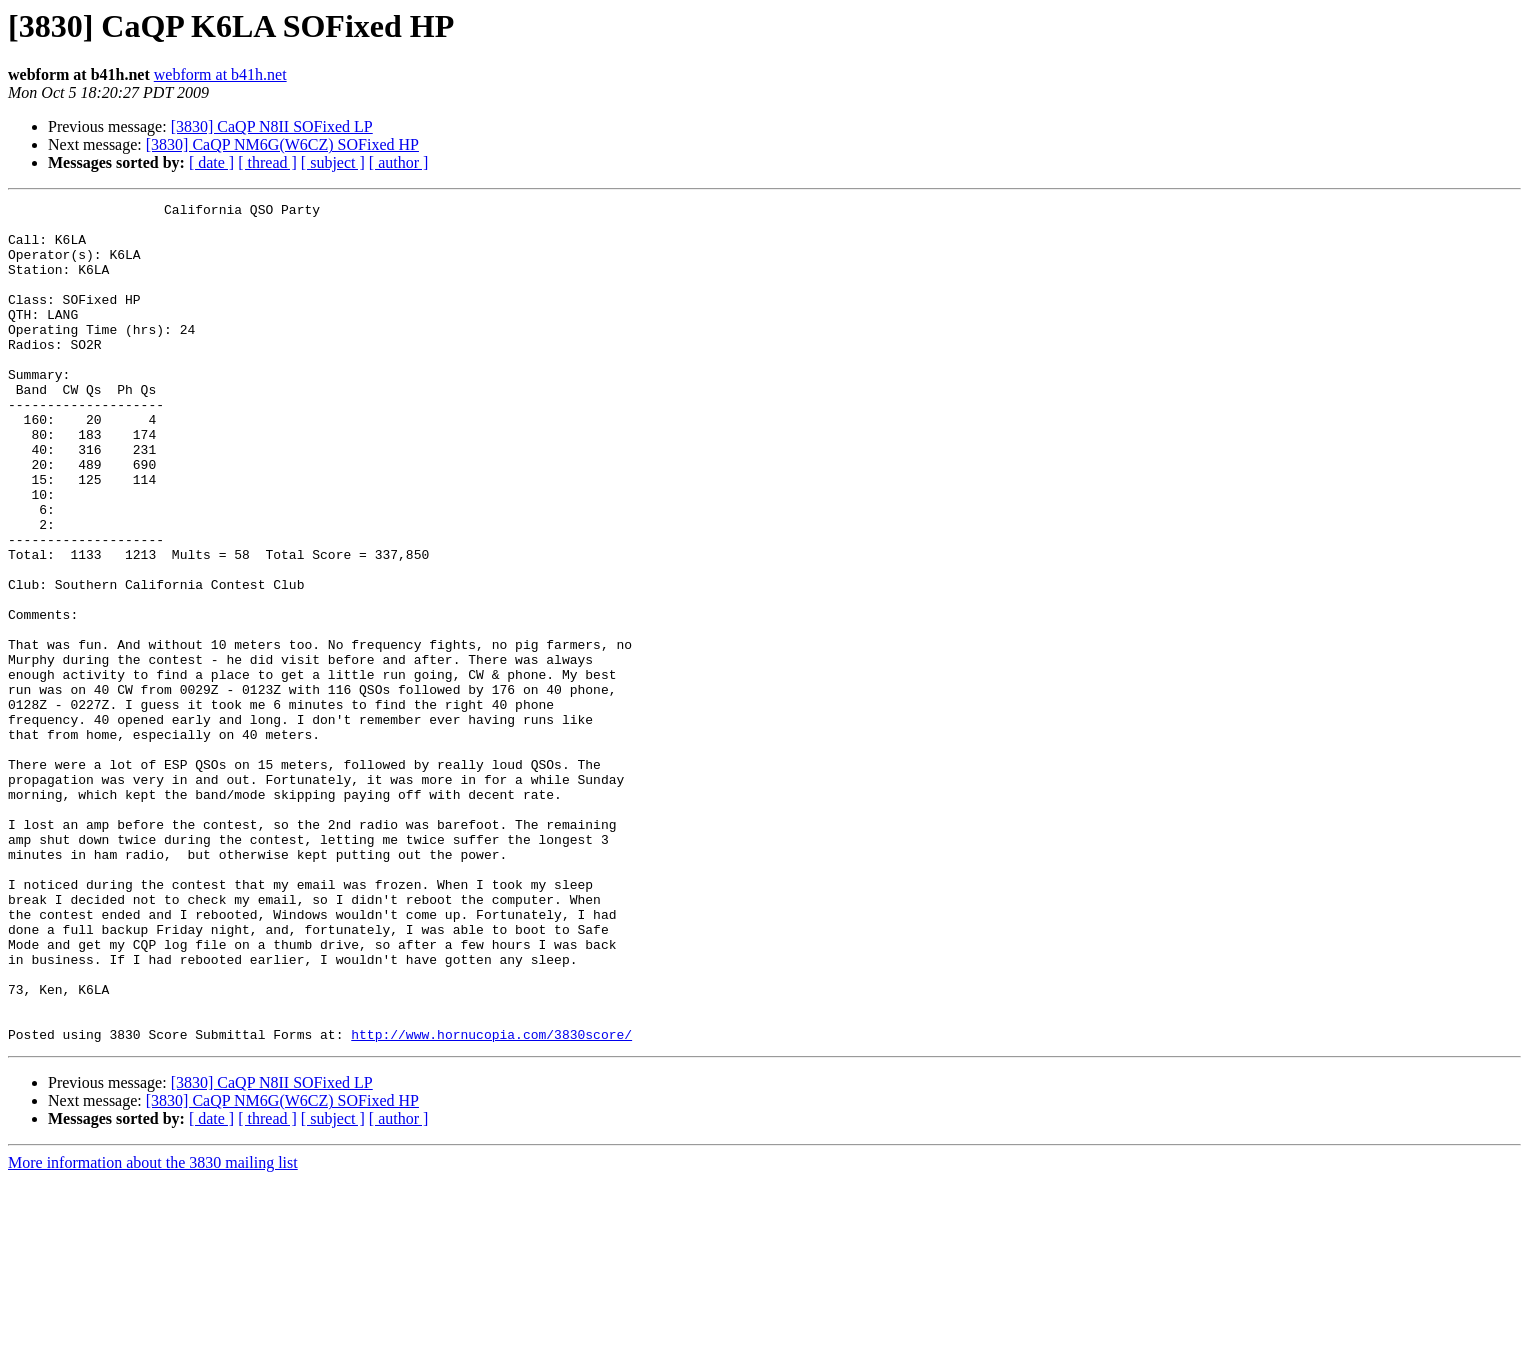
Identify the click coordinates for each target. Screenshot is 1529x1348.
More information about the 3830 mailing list (153, 1330)
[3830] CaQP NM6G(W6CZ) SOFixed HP (282, 144)
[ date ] (211, 162)
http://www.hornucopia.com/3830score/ (491, 1202)
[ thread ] (267, 162)
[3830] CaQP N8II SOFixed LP (272, 126)
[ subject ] (333, 162)
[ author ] (399, 162)
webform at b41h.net (220, 74)
